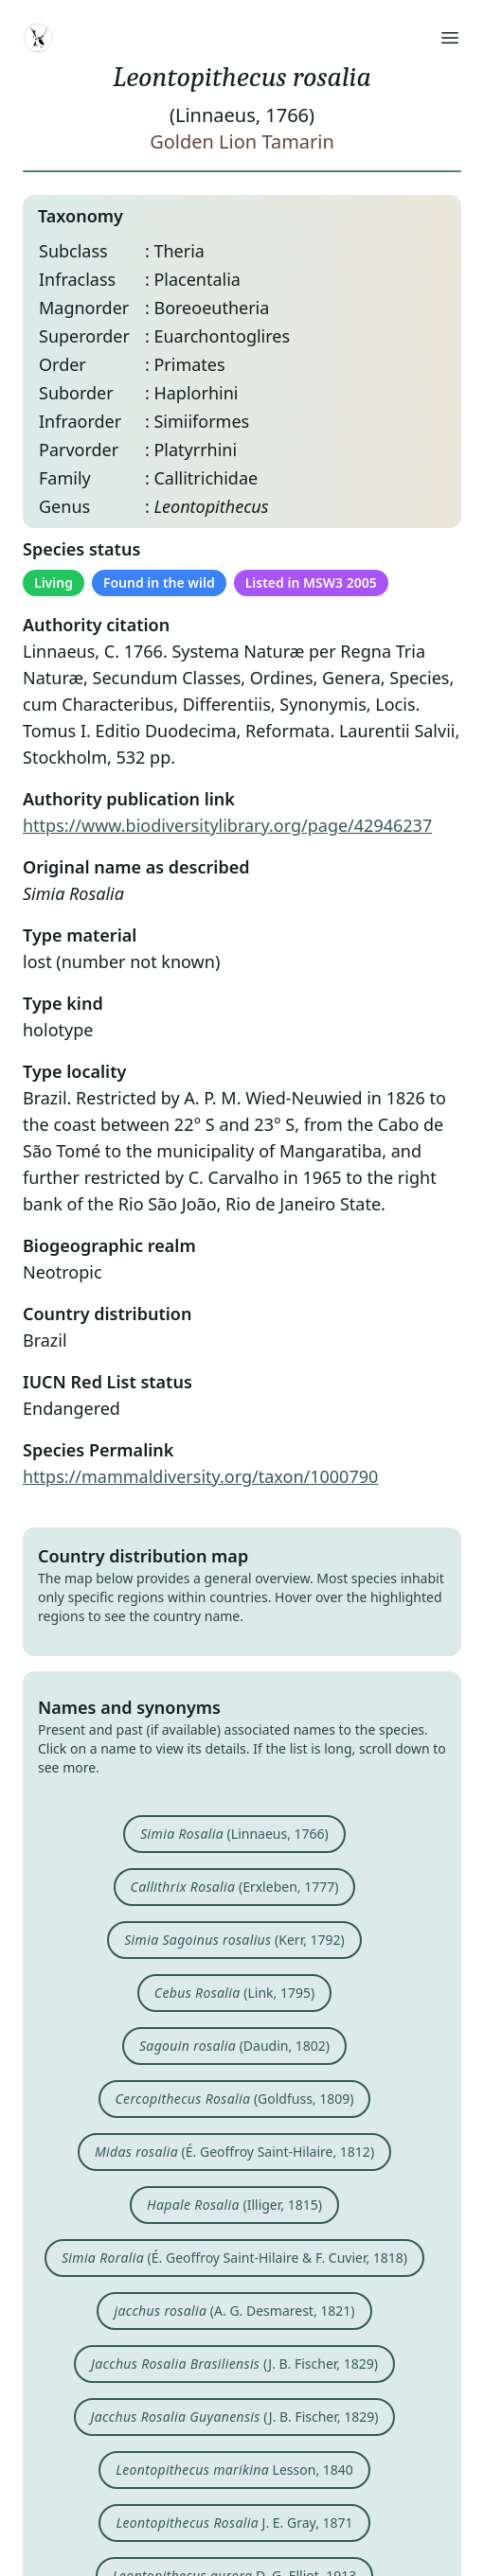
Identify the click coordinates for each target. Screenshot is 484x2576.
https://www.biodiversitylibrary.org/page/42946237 (227, 825)
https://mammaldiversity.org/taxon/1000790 (200, 1476)
